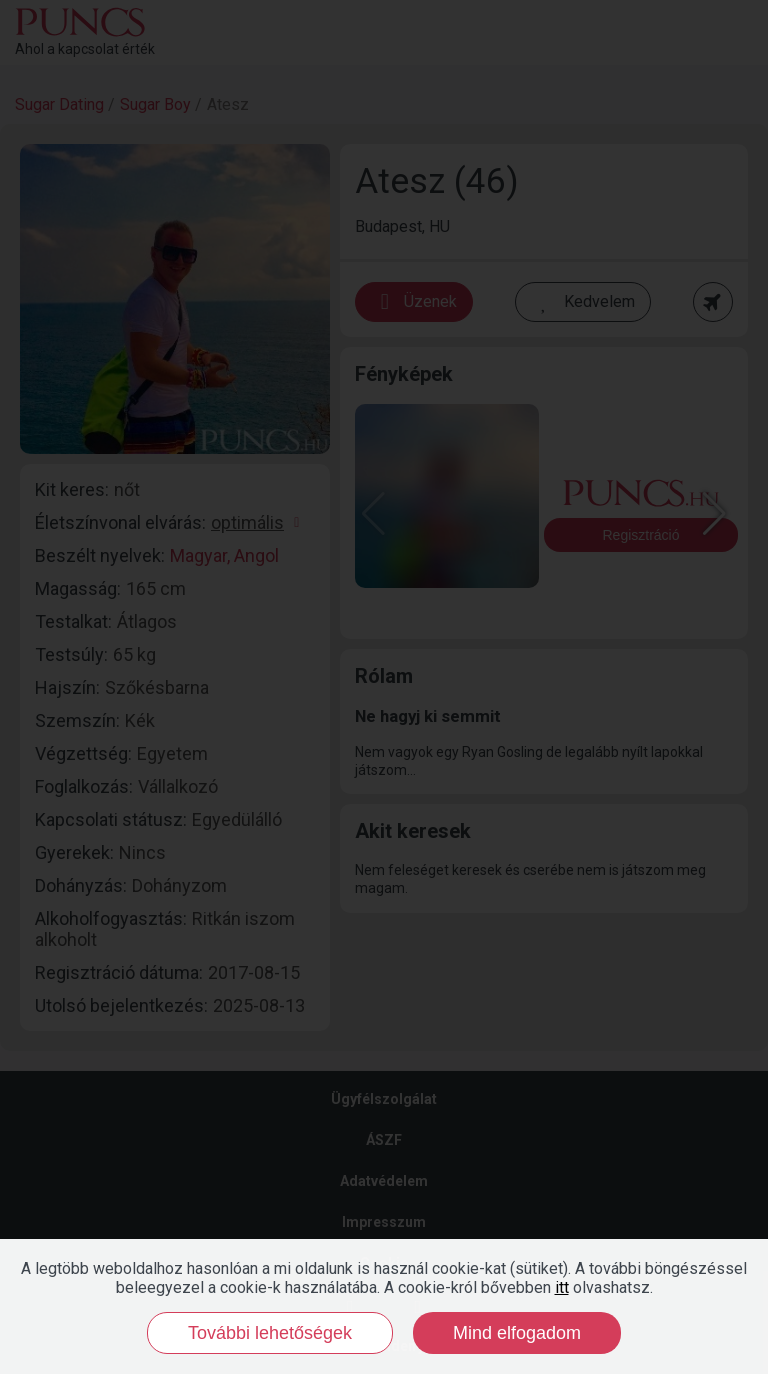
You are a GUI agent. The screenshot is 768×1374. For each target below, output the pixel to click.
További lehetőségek (270, 1333)
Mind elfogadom (517, 1333)
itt (562, 1287)
